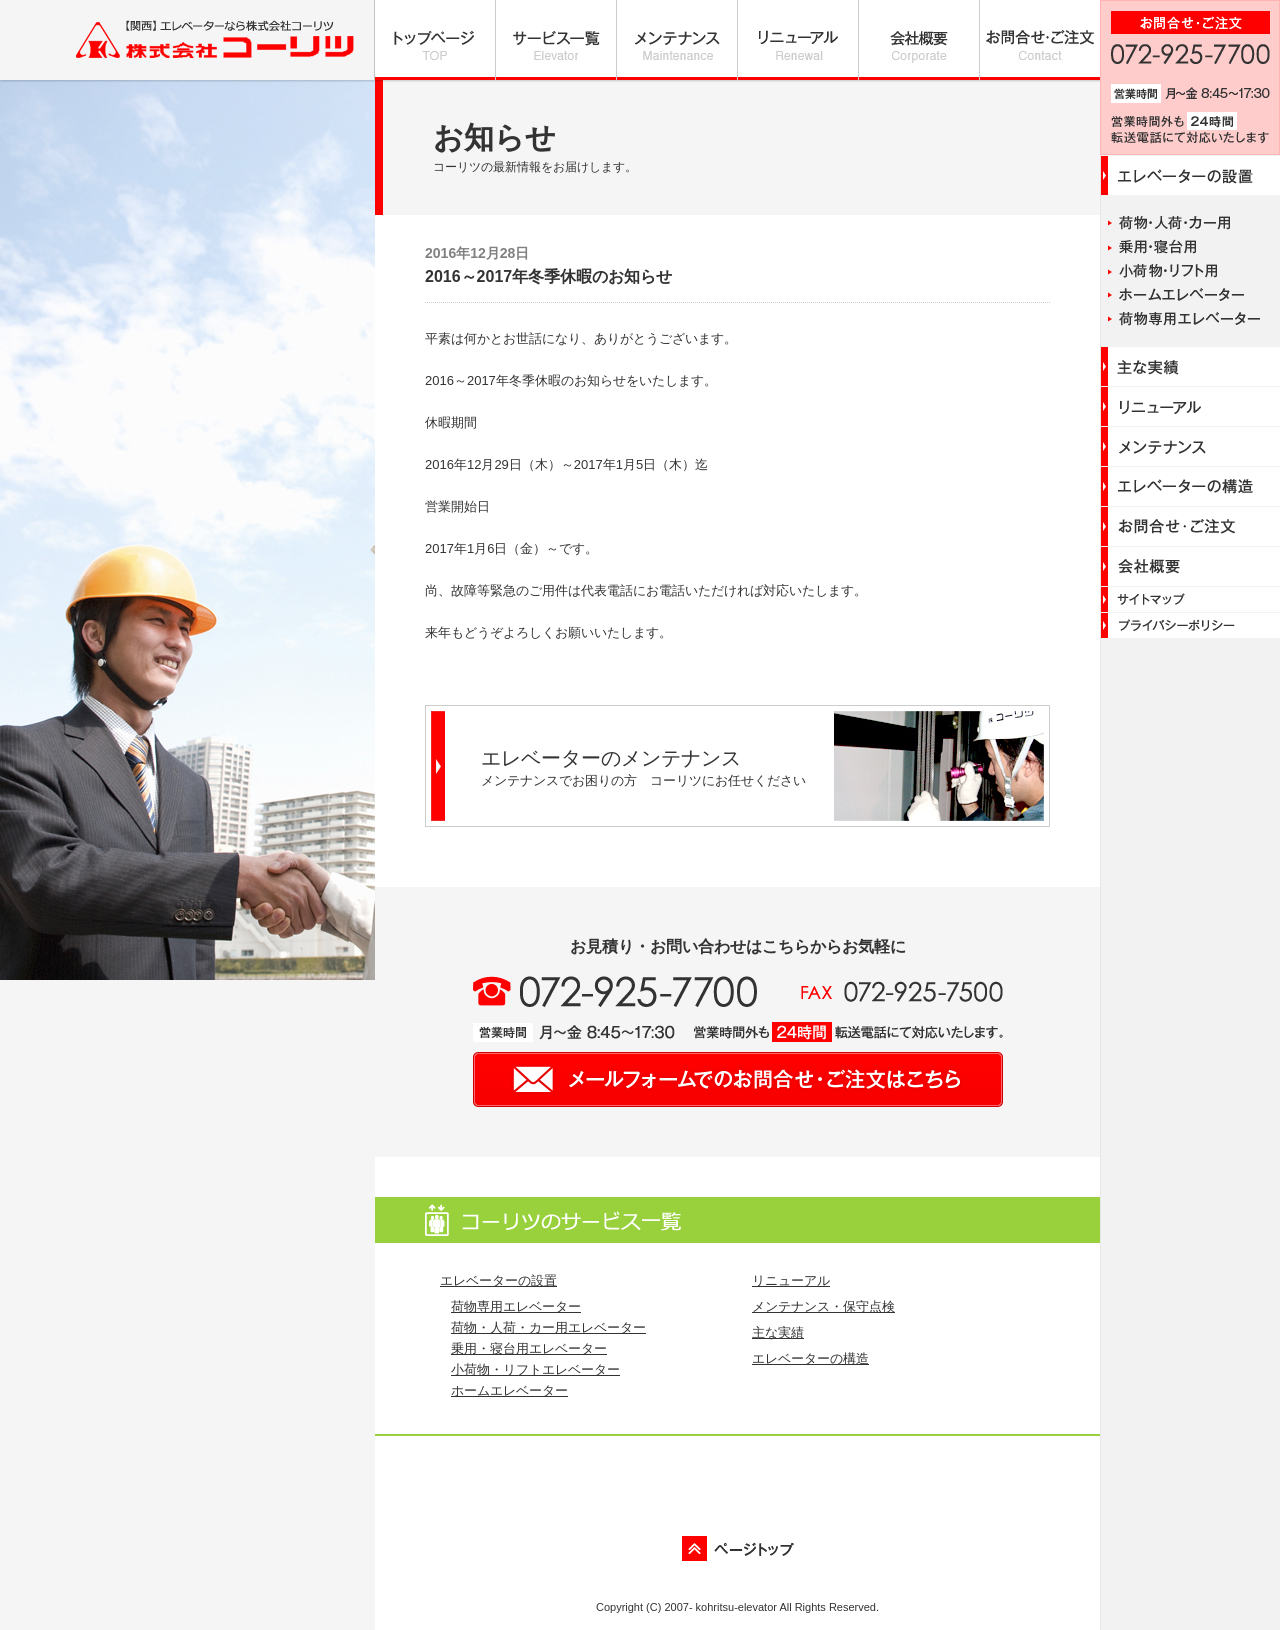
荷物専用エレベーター (516, 1306)
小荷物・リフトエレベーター (535, 1369)
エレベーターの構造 (810, 1358)
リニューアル (791, 1280)
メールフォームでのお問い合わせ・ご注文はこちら (738, 1079)
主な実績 (778, 1332)
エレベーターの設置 (498, 1280)
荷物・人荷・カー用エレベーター (548, 1327)
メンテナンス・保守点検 (823, 1306)
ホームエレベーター (509, 1390)
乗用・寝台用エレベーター (529, 1348)
